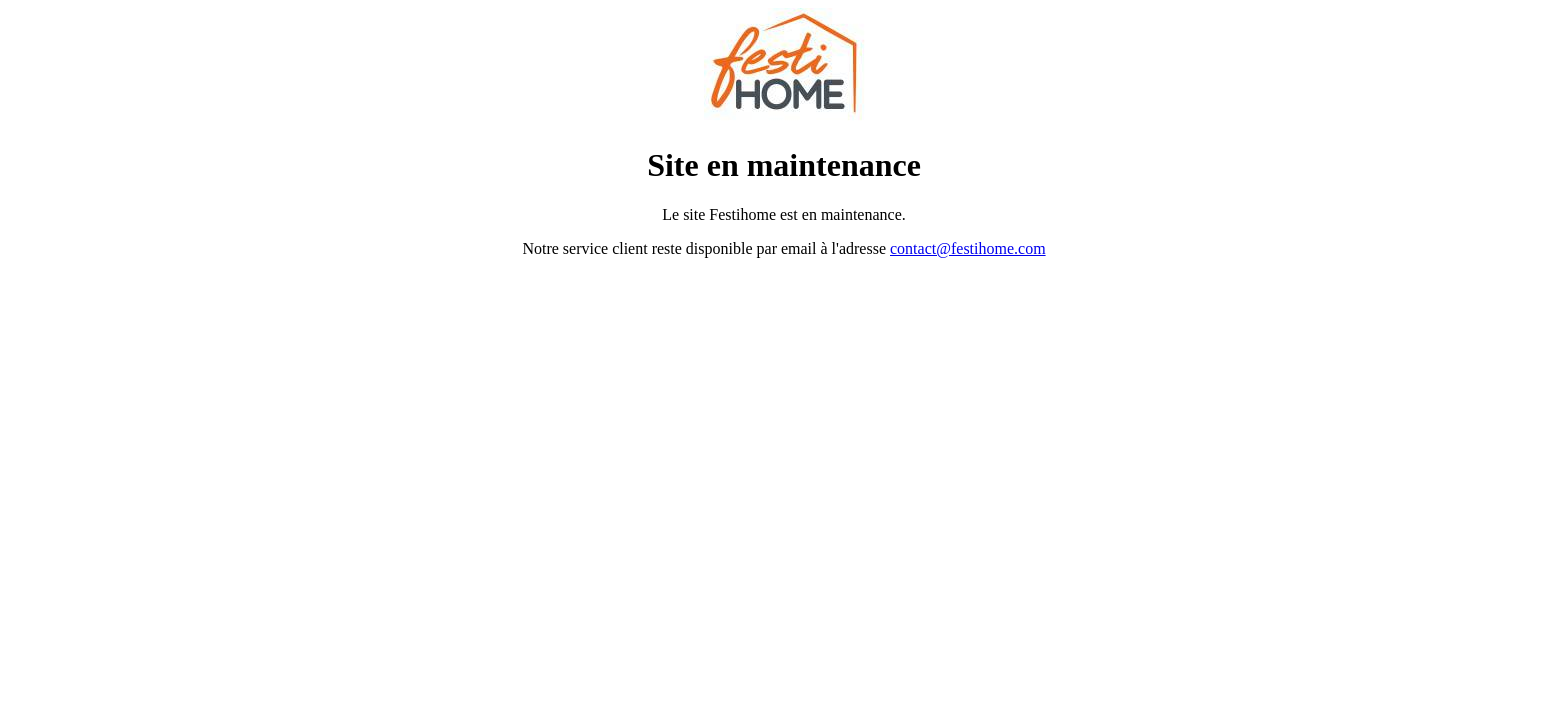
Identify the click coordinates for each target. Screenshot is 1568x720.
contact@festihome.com (968, 248)
